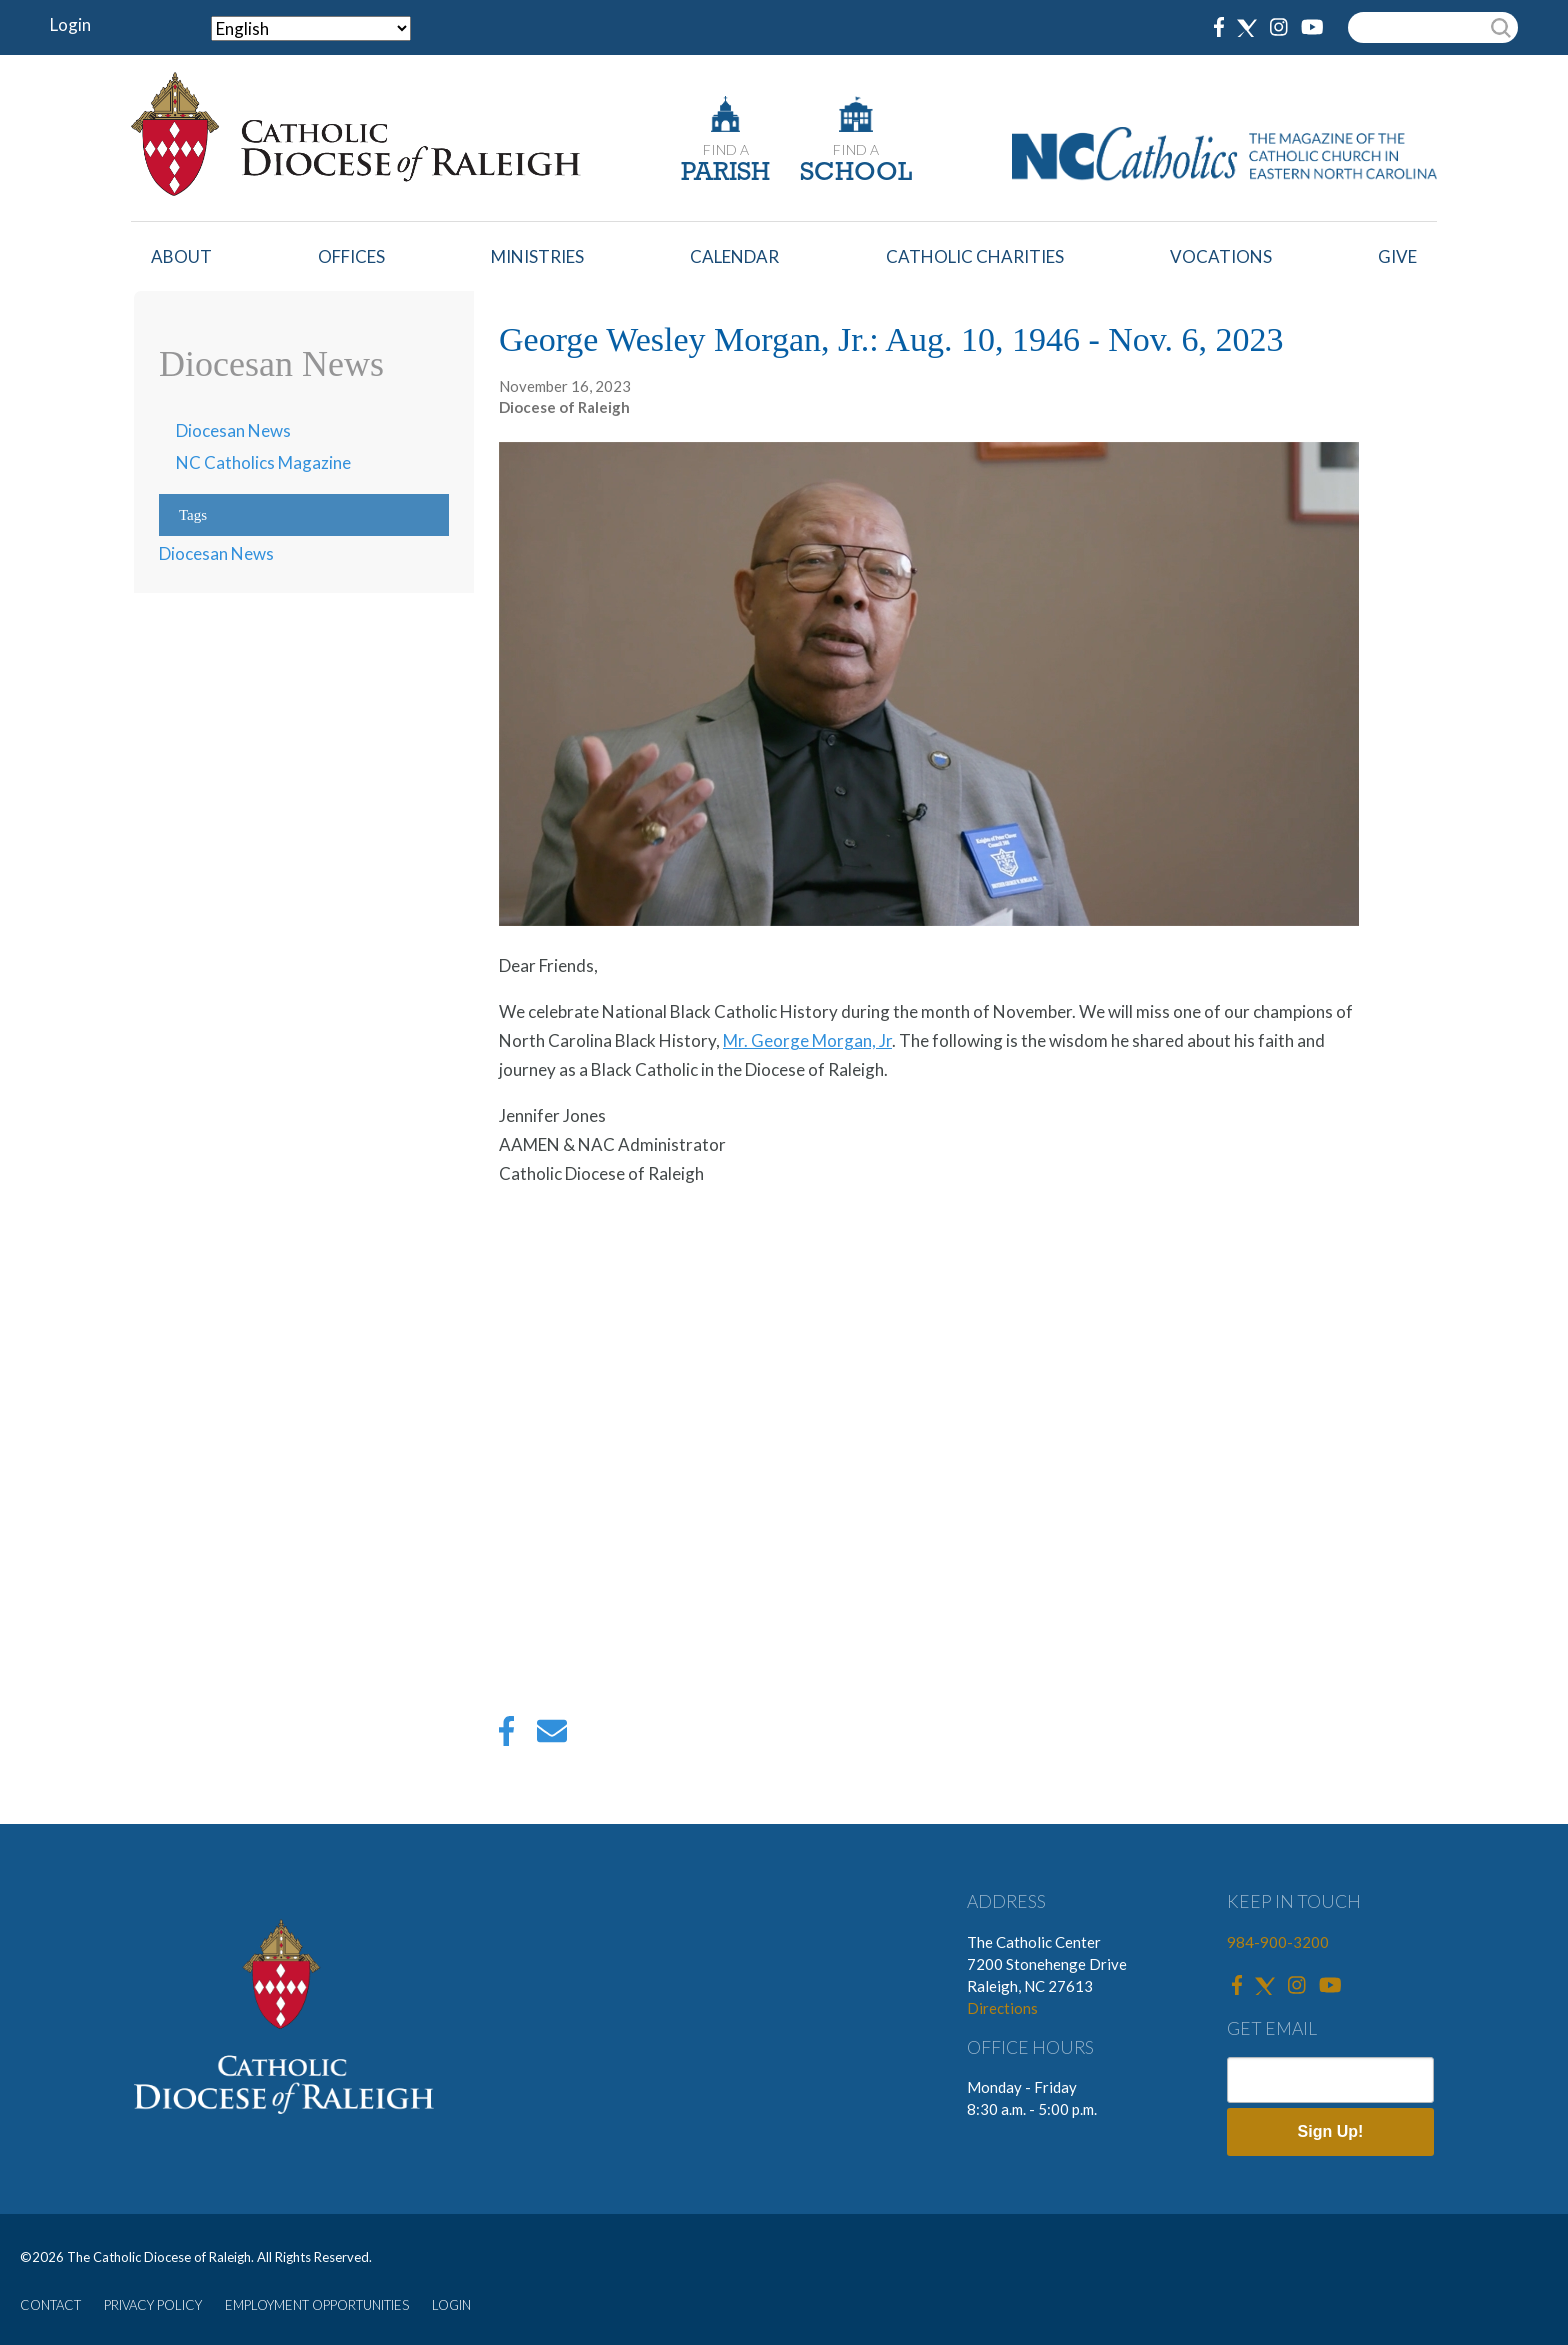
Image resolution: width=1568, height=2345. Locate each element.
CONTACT (50, 2305)
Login (70, 24)
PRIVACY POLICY (153, 2305)
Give (1397, 256)
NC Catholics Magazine (263, 462)
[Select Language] (311, 28)
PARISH (725, 173)
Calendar (734, 256)
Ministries (537, 256)
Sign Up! (1331, 2131)
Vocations (1221, 256)
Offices (351, 256)
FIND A (726, 149)
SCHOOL (856, 173)
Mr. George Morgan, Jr (807, 1040)
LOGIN (451, 2305)
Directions (1002, 2008)
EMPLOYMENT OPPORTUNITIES (317, 2305)
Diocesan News (233, 430)
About (181, 256)
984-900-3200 (1278, 1942)
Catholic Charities (975, 256)
